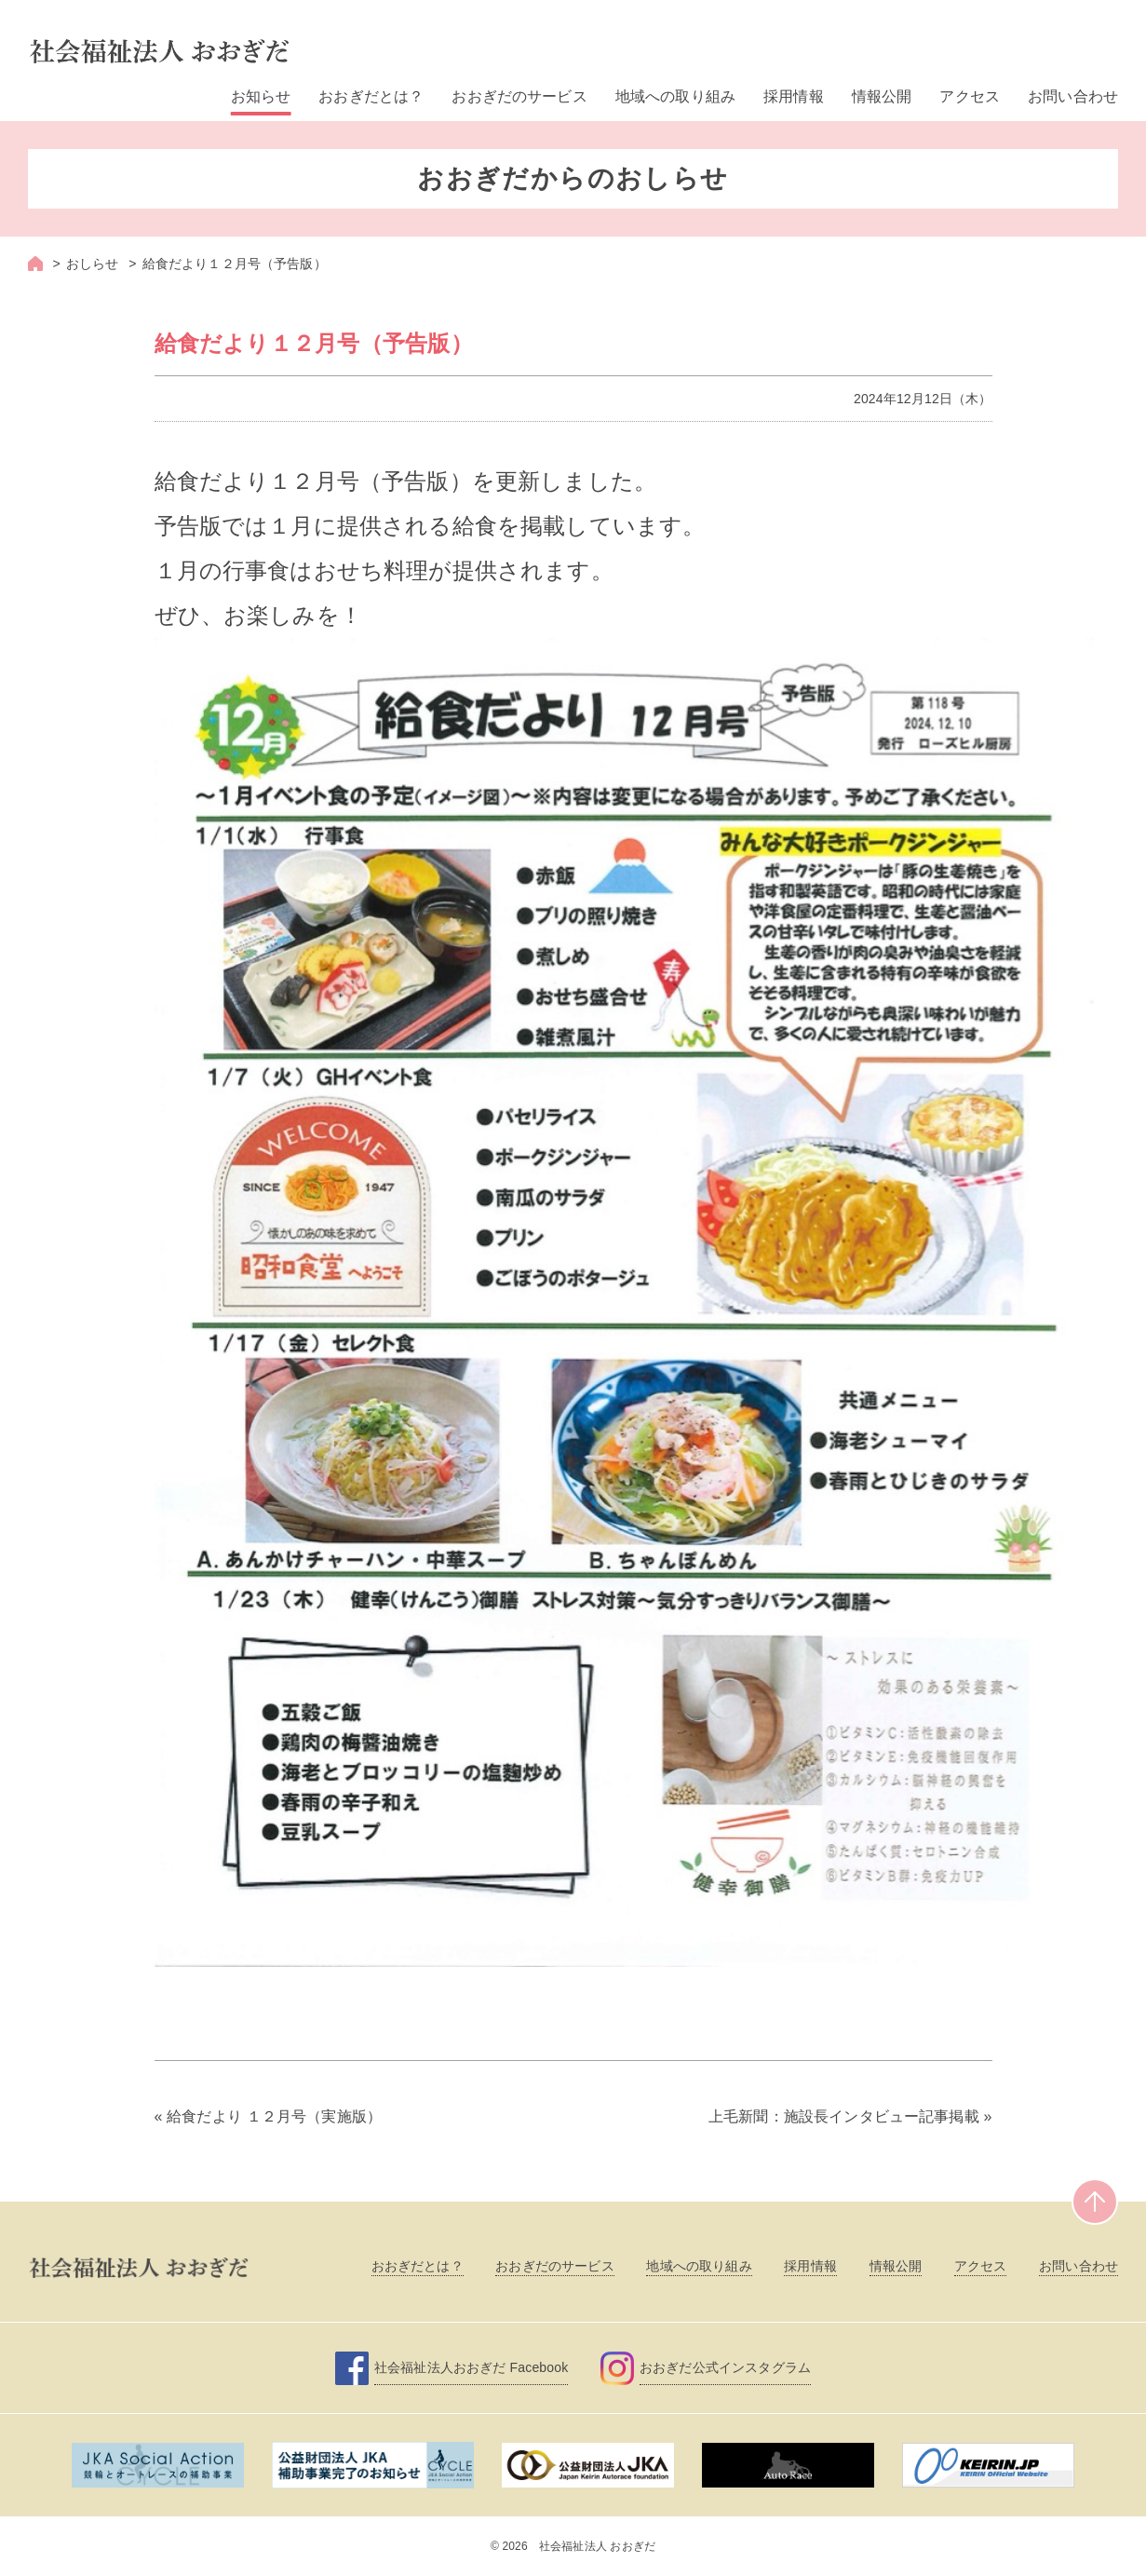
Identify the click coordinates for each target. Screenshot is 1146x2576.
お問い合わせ (1073, 96)
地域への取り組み (675, 96)
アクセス (969, 96)
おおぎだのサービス (519, 96)
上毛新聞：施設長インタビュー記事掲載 (843, 2116)
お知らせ (261, 96)
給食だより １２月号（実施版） (274, 2116)
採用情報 (793, 96)
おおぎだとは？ (371, 96)
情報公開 (882, 96)
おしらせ (92, 263)
